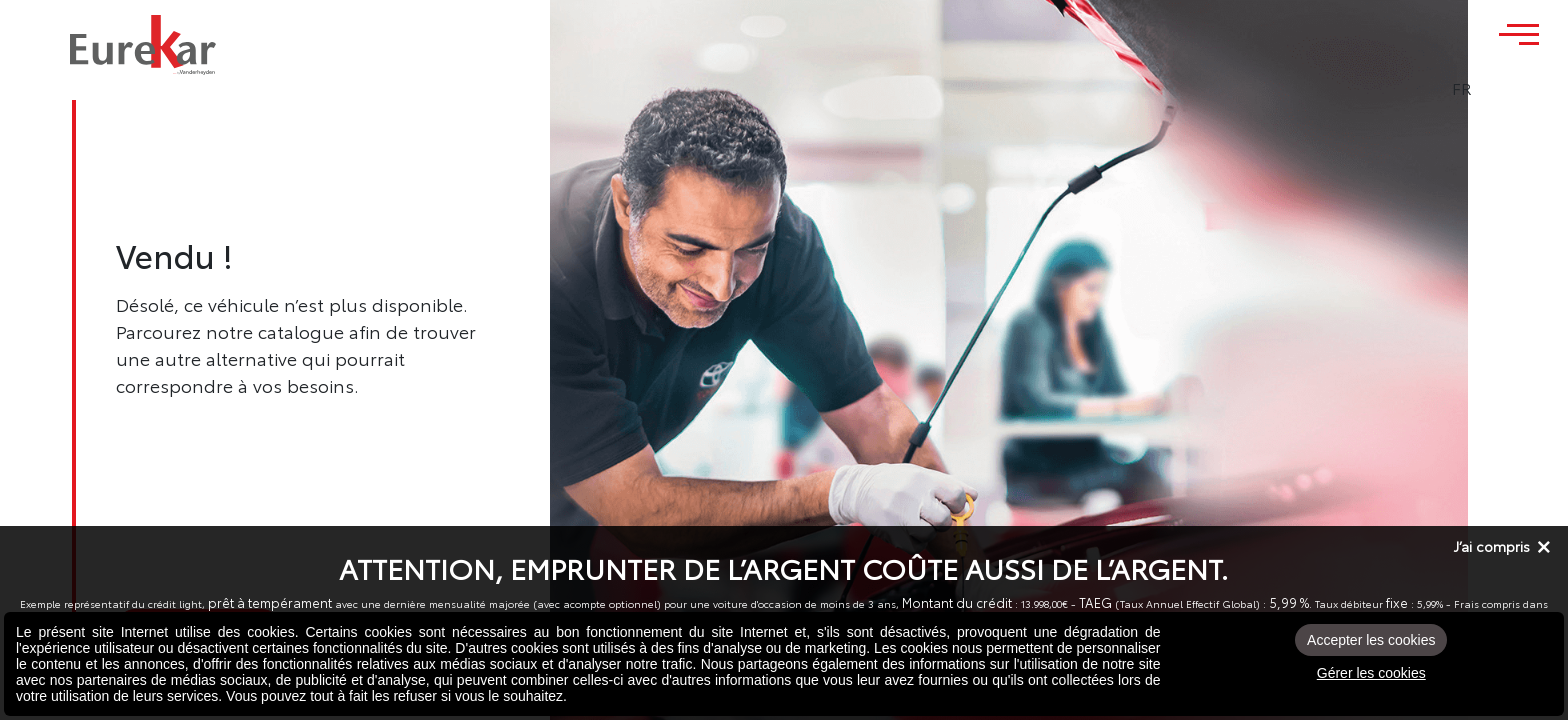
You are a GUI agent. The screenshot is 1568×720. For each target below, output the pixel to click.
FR (1517, 88)
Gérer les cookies (1371, 673)
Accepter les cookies (1371, 640)
